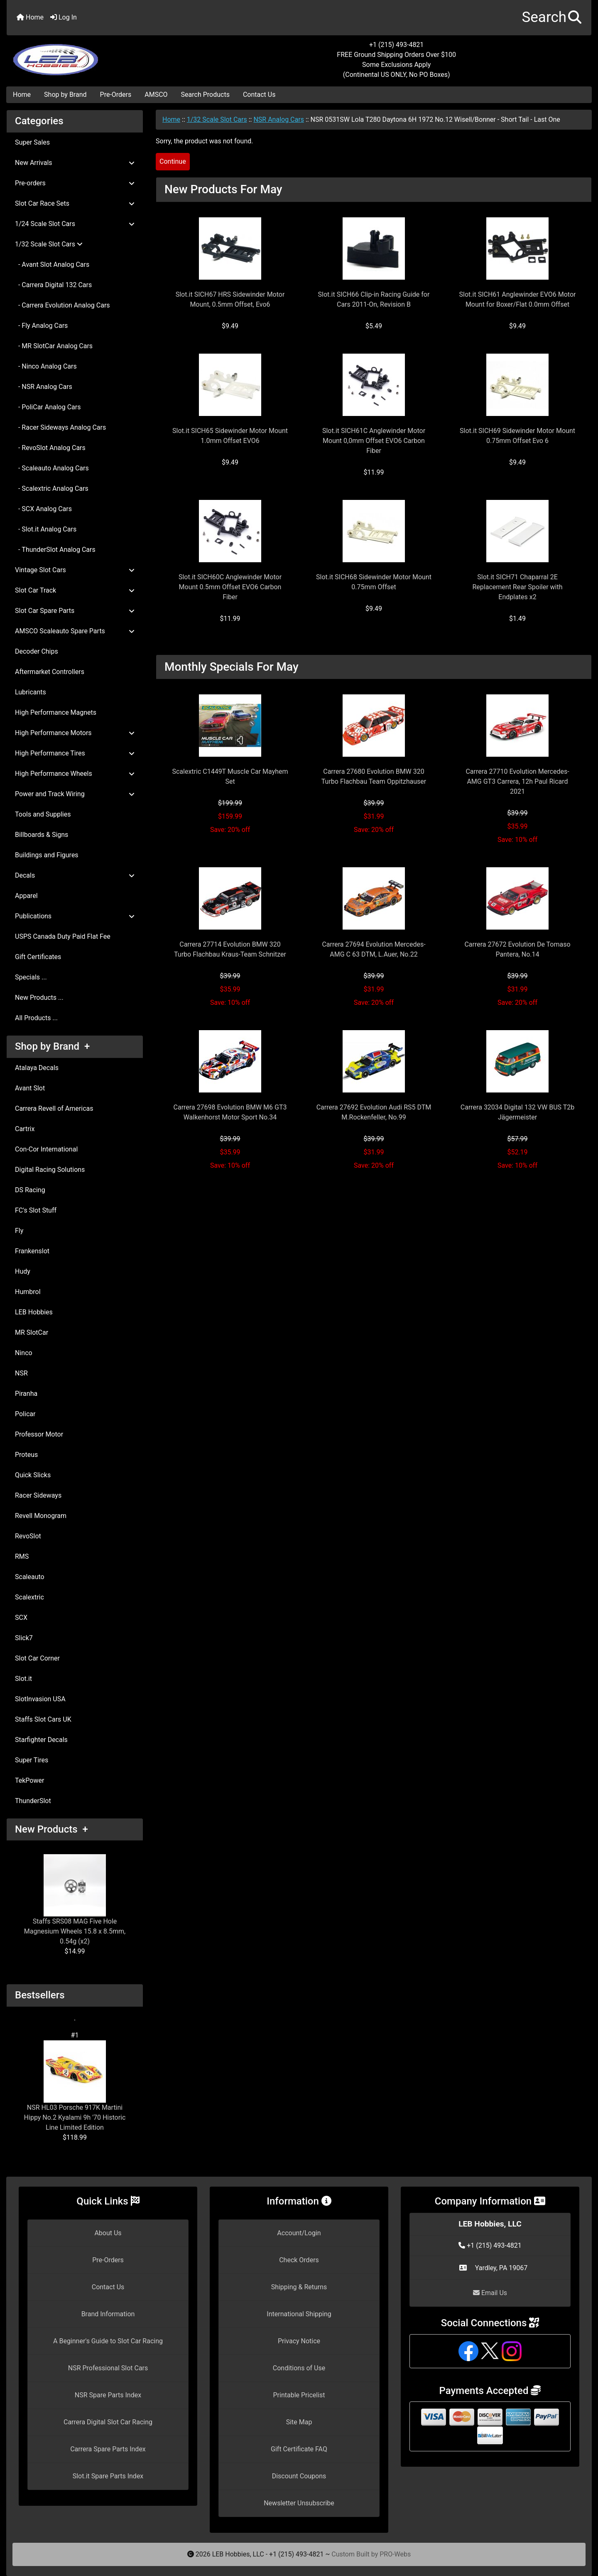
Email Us (490, 2293)
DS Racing (30, 1190)
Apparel (26, 896)
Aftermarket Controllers (49, 672)
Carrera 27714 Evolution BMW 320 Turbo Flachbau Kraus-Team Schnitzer (230, 949)
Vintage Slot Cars (75, 570)
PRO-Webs (395, 2554)
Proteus (26, 1455)
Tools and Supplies (43, 814)
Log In (63, 17)
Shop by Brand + (52, 1046)
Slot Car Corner (37, 1658)
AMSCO (156, 94)
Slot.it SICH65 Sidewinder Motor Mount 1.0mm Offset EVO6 (230, 436)
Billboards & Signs (41, 835)
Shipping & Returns (299, 2287)
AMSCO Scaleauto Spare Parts (75, 631)
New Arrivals (75, 163)
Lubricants (30, 692)
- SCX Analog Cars (43, 509)
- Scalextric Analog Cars (51, 488)
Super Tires (31, 1760)
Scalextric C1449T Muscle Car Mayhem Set (230, 776)
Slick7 (24, 1638)
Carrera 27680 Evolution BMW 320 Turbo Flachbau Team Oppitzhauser (373, 776)
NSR (21, 1373)
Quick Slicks (33, 1475)
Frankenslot (32, 1251)
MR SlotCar (31, 1332)
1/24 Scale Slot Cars (75, 224)
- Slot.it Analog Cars (45, 529)
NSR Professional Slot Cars (108, 2368)
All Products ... (36, 1018)
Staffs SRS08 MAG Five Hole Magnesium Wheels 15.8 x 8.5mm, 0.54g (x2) (75, 1899)
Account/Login (299, 2233)
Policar (25, 1414)
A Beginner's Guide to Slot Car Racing (108, 2341)
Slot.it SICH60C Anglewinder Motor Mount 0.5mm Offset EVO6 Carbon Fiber (230, 587)
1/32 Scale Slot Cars (217, 119)
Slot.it (23, 1679)
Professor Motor (39, 1434)
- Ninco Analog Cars (46, 366)
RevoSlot (28, 1536)
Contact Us (259, 94)
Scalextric (29, 1597)
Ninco (23, 1353)
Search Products (205, 94)
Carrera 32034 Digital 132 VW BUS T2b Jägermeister (517, 1112)
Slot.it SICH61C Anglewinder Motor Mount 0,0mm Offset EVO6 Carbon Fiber (373, 441)
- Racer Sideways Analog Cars (60, 427)
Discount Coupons (299, 2476)
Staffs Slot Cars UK (43, 1719)
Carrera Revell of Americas (54, 1108)
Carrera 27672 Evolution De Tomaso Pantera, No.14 (517, 949)
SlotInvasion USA (40, 1699)
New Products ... (39, 997)
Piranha (26, 1393)
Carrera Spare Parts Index (108, 2449)
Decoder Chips (36, 651)
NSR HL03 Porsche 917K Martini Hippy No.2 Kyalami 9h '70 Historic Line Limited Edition (75, 2085)
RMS (22, 1556)
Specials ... (31, 977)
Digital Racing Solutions (50, 1170)
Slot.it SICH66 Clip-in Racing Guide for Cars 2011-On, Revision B (374, 299)
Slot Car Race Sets (75, 203)
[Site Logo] (104, 55)
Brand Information (108, 2314)
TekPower (29, 1780)
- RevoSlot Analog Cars (50, 448)
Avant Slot (30, 1088)
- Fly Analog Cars (41, 326)
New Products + (51, 1829)
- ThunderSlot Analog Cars (55, 550)
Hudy (22, 1271)
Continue (172, 161)
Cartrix (24, 1129)
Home (30, 17)
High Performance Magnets (55, 712)
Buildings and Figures (46, 855)
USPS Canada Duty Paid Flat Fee (62, 936)
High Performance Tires (75, 753)
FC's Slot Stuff (35, 1210)
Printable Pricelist (299, 2395)
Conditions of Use (299, 2368)
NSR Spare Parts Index (108, 2395)
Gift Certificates (38, 957)
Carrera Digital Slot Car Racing (108, 2422)
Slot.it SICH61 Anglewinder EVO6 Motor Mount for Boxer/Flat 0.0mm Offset (517, 299)
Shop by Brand (65, 94)
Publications (75, 916)
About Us (107, 2233)
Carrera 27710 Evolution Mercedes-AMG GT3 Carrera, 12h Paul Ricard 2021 (517, 781)
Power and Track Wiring (75, 794)
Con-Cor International (46, 1149)
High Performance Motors (75, 733)
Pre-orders (75, 183)
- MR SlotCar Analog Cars (54, 346)
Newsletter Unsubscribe (299, 2503)
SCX (21, 1617)
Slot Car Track (75, 590)
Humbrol (28, 1292)
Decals (75, 875)
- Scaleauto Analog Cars (52, 468)
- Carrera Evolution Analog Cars (62, 305)
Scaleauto (29, 1577)
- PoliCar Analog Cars (48, 407)
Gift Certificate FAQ (299, 2449)
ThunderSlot (33, 1801)
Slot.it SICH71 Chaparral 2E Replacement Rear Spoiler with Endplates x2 (518, 587)
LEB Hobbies (34, 1312)
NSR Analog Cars (278, 119)
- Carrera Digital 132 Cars (53, 285)
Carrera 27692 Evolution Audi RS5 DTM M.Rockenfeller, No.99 (373, 1112)
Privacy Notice (299, 2341)
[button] (552, 17)
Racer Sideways (38, 1495)
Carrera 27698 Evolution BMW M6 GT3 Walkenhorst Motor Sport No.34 (230, 1112)
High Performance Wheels (75, 773)
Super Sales (32, 142)
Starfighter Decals (41, 1740)
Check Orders (299, 2260)
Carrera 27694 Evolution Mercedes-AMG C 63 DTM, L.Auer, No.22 (373, 949)
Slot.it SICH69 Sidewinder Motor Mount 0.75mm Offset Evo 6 (517, 436)
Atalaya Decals (37, 1068)
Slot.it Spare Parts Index (108, 2476)
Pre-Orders (116, 94)
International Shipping (299, 2314)
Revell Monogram (40, 1516)
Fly (19, 1231)
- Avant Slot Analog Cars (52, 264)
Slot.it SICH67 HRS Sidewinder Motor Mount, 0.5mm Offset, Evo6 (230, 299)
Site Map (299, 2422)
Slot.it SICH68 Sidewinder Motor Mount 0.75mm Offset (373, 582)
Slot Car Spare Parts (75, 611)
